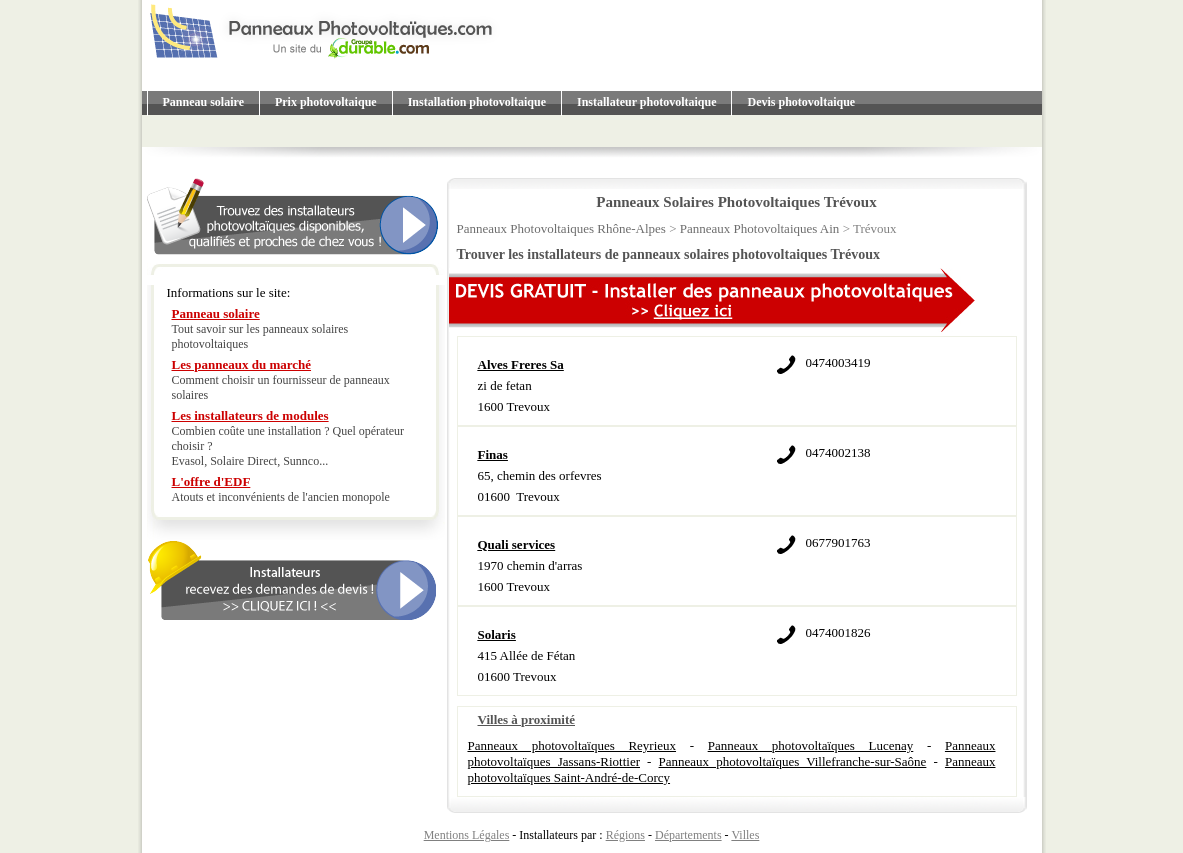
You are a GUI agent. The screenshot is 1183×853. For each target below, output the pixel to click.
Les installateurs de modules (250, 415)
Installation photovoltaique (477, 102)
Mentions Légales (467, 835)
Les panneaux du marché (242, 364)
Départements (688, 835)
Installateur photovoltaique (646, 102)
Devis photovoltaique (801, 102)
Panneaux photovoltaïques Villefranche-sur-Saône (793, 761)
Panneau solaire (203, 102)
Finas (493, 454)
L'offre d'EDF (211, 481)
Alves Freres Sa (521, 364)
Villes (745, 835)
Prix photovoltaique (326, 102)
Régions (625, 835)
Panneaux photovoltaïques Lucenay (811, 745)
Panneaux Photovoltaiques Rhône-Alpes (561, 228)
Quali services (517, 544)
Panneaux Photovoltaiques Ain (760, 228)
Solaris (497, 634)
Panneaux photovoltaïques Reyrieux (572, 745)
